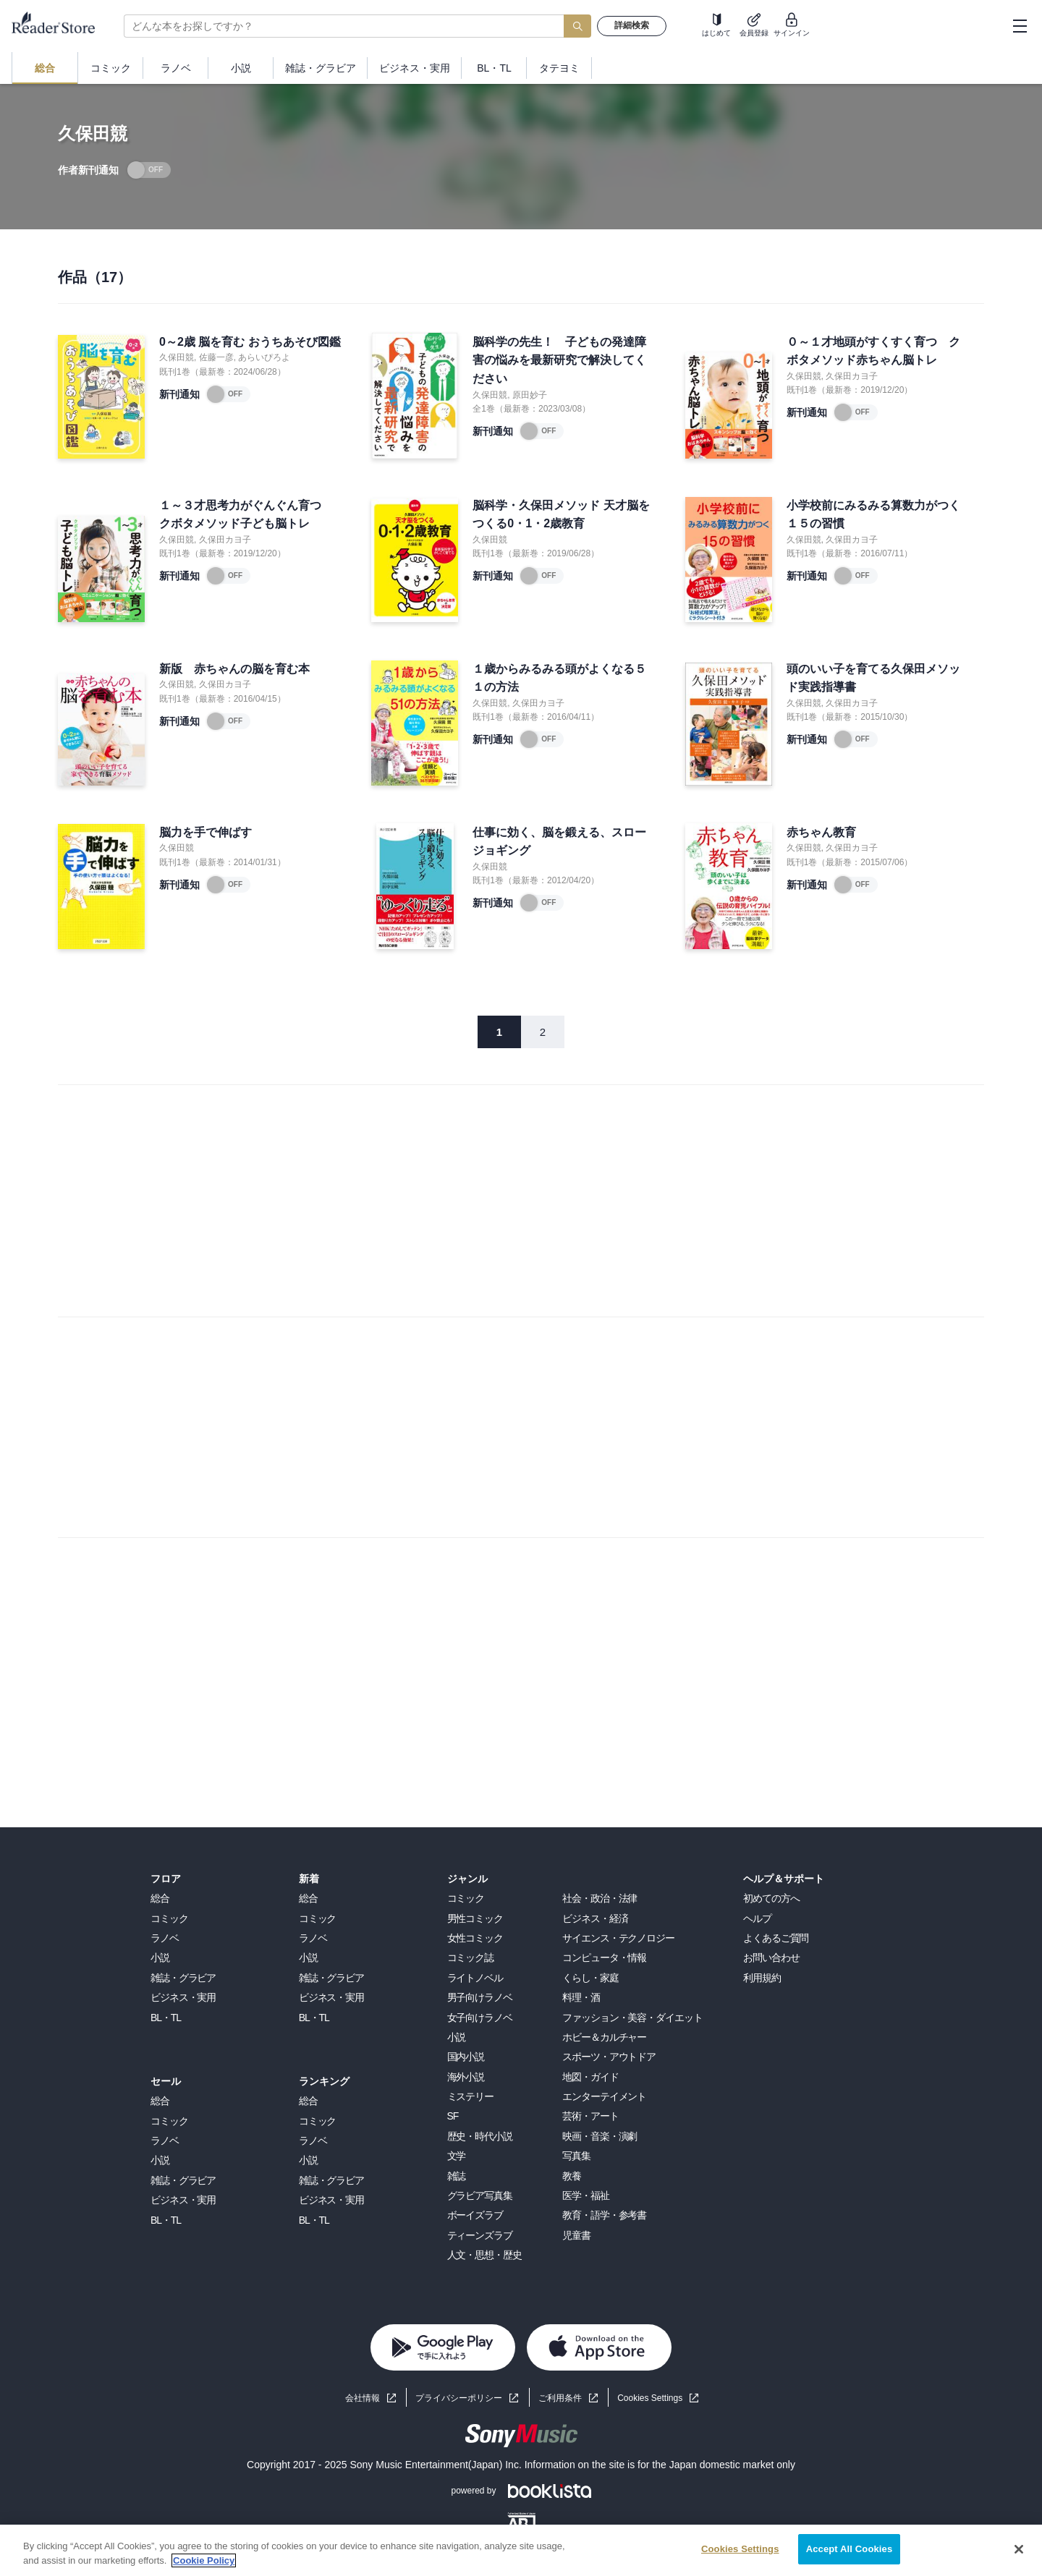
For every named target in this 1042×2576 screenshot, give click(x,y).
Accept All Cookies (849, 2548)
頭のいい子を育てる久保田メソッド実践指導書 (873, 678)
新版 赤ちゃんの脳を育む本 (234, 669)
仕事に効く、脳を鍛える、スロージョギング (559, 841)
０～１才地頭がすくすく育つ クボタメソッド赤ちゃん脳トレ (873, 351)
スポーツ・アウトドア (609, 2056)
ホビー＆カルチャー (604, 2037)
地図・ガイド (590, 2077)
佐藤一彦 (216, 357)
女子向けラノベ (479, 2017)
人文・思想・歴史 (484, 2255)
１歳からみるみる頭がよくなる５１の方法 (559, 678)
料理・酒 (581, 1997)
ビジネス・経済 (594, 1918)
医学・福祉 (585, 2195)
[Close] (1019, 2549)
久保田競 (176, 357)
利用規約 (762, 1978)
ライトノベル (475, 1978)
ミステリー (470, 2096)
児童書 (576, 2235)
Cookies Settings (649, 2398)
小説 (160, 1957)
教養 (571, 2176)
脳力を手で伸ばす (205, 832)
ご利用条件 (560, 2398)
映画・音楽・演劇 (599, 2136)
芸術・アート (590, 2116)
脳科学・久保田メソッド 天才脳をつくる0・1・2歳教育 (561, 514)
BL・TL (166, 2017)
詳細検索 (631, 25)
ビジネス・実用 (183, 1997)
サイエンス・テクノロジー (618, 1938)
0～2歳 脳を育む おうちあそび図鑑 (250, 342)
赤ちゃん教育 (821, 832)
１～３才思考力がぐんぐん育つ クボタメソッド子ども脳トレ (246, 514)
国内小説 (466, 2056)
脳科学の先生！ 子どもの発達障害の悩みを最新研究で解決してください (559, 360)
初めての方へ (771, 1898)
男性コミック (475, 1918)
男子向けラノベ (479, 1997)
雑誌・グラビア (183, 1978)
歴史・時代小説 (479, 2136)
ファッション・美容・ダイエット (632, 2017)
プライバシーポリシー (458, 2398)
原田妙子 (529, 395)
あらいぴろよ (264, 357)
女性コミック (475, 1938)
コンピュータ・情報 (604, 1957)
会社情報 (362, 2398)
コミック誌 (470, 1957)
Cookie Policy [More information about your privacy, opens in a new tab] (203, 2560)
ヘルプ (757, 1918)
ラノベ (165, 1938)
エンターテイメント (604, 2096)
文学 (456, 2155)
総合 (160, 1898)
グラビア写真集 (479, 2195)
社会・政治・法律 (599, 1898)
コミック (169, 1918)
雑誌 (456, 2176)
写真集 (576, 2155)
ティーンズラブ (479, 2235)
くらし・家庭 (590, 1978)
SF (453, 2116)
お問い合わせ (771, 1957)
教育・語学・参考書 (604, 2215)
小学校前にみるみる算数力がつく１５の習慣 (873, 514)
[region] (521, 2550)
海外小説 (466, 2077)
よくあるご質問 (775, 1938)
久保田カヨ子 (852, 376)
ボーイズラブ (475, 2215)
